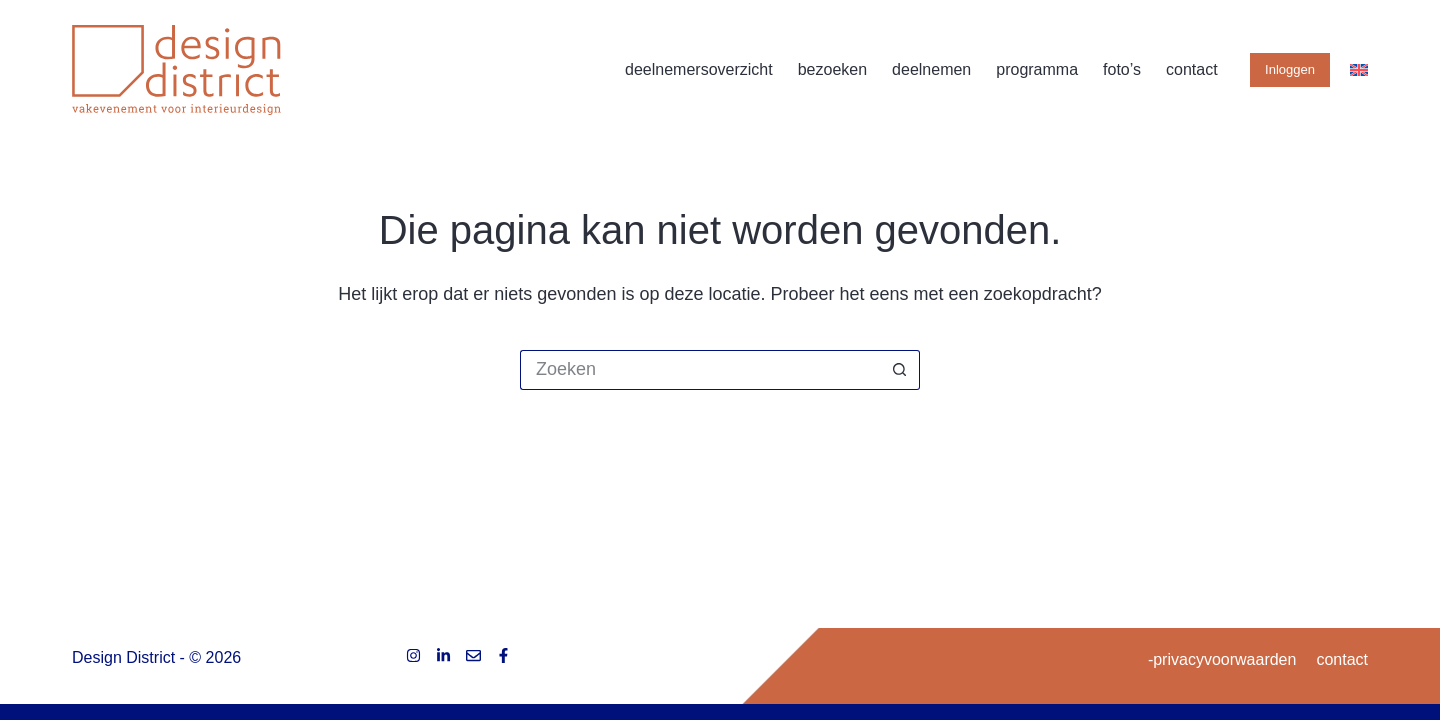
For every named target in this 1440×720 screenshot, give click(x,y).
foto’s (1122, 69)
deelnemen (931, 69)
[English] (1359, 70)
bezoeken (832, 69)
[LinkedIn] (443, 655)
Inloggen (1290, 69)
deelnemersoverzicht (699, 69)
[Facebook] (503, 655)
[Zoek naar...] (700, 370)
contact (1192, 69)
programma (1037, 69)
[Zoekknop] (900, 370)
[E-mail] (473, 655)
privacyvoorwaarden (1224, 659)
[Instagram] (413, 655)
